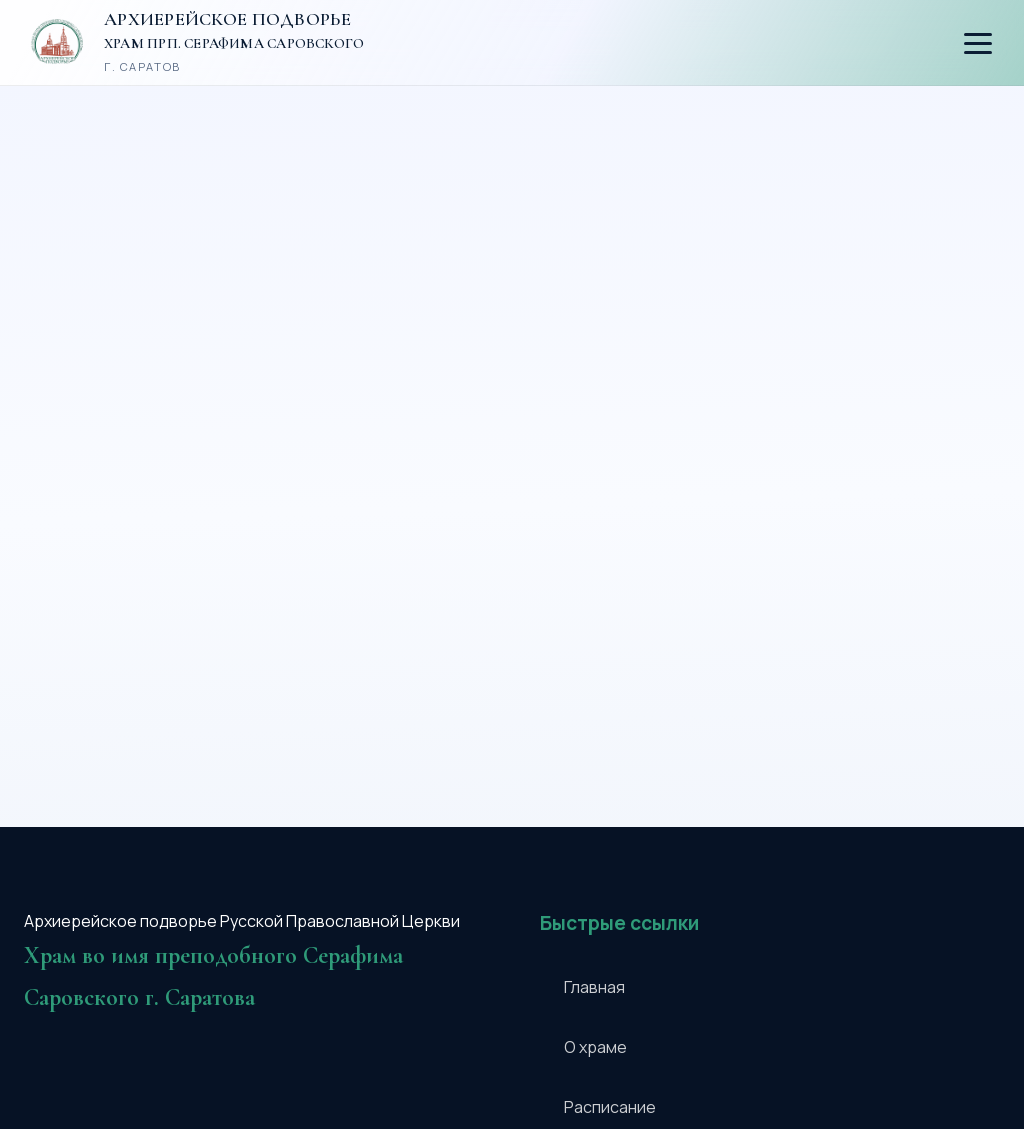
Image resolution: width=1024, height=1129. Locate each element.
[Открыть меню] (978, 43)
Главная (594, 987)
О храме (595, 1047)
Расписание (610, 1107)
